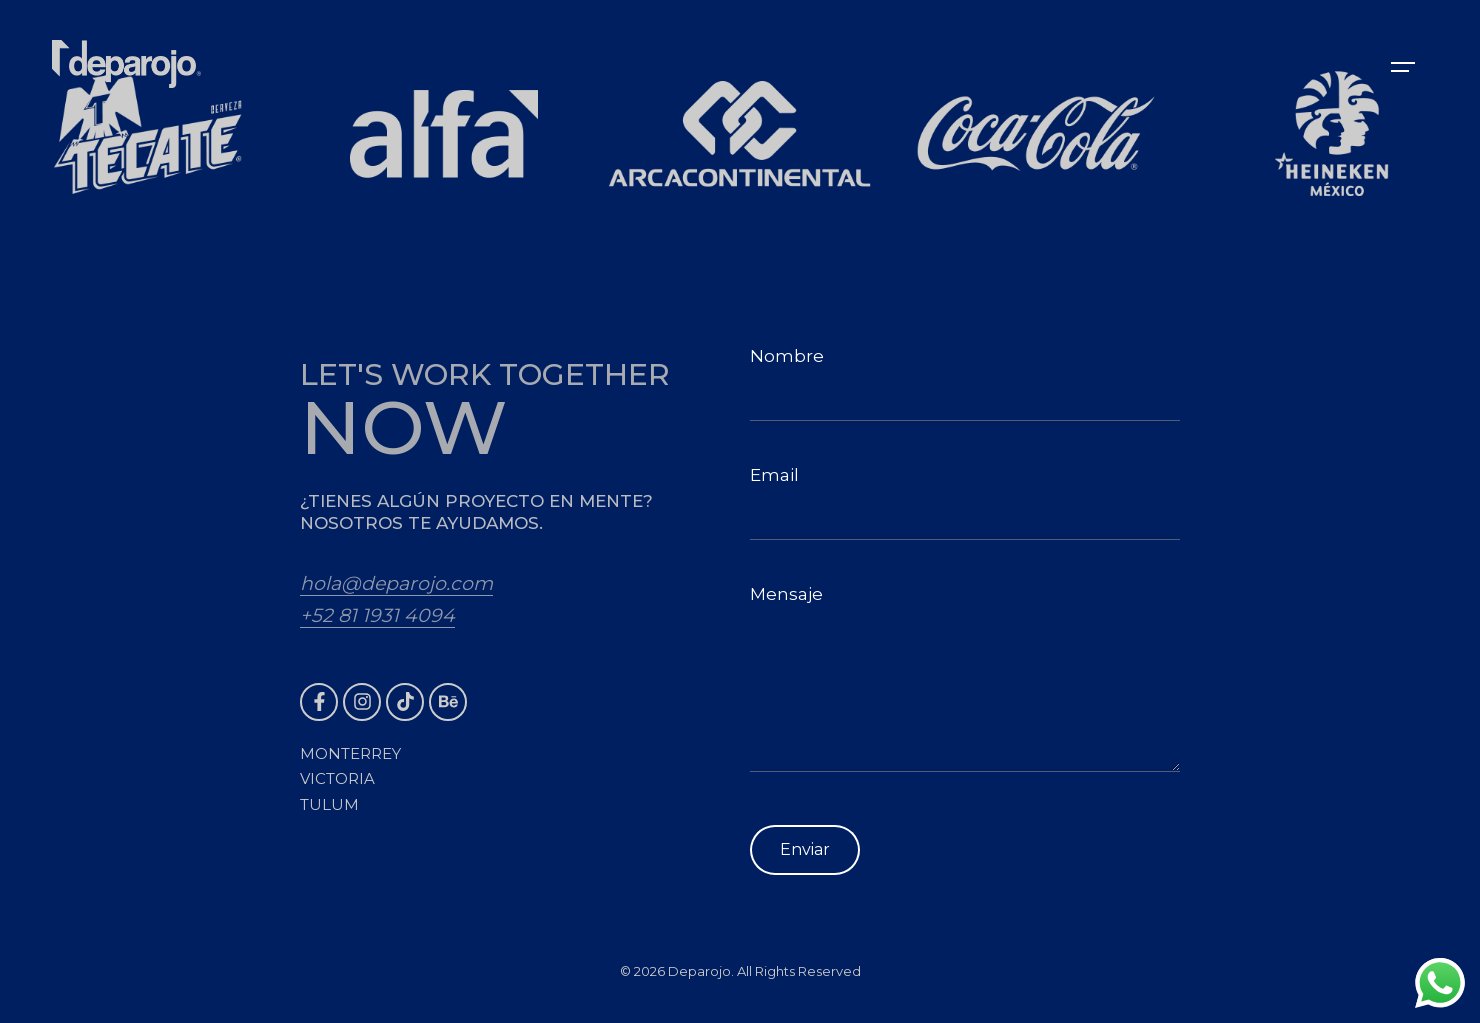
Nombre (965, 383)
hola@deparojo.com (396, 583)
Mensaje (965, 678)
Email (965, 502)
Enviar (805, 849)
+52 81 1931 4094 (377, 615)
